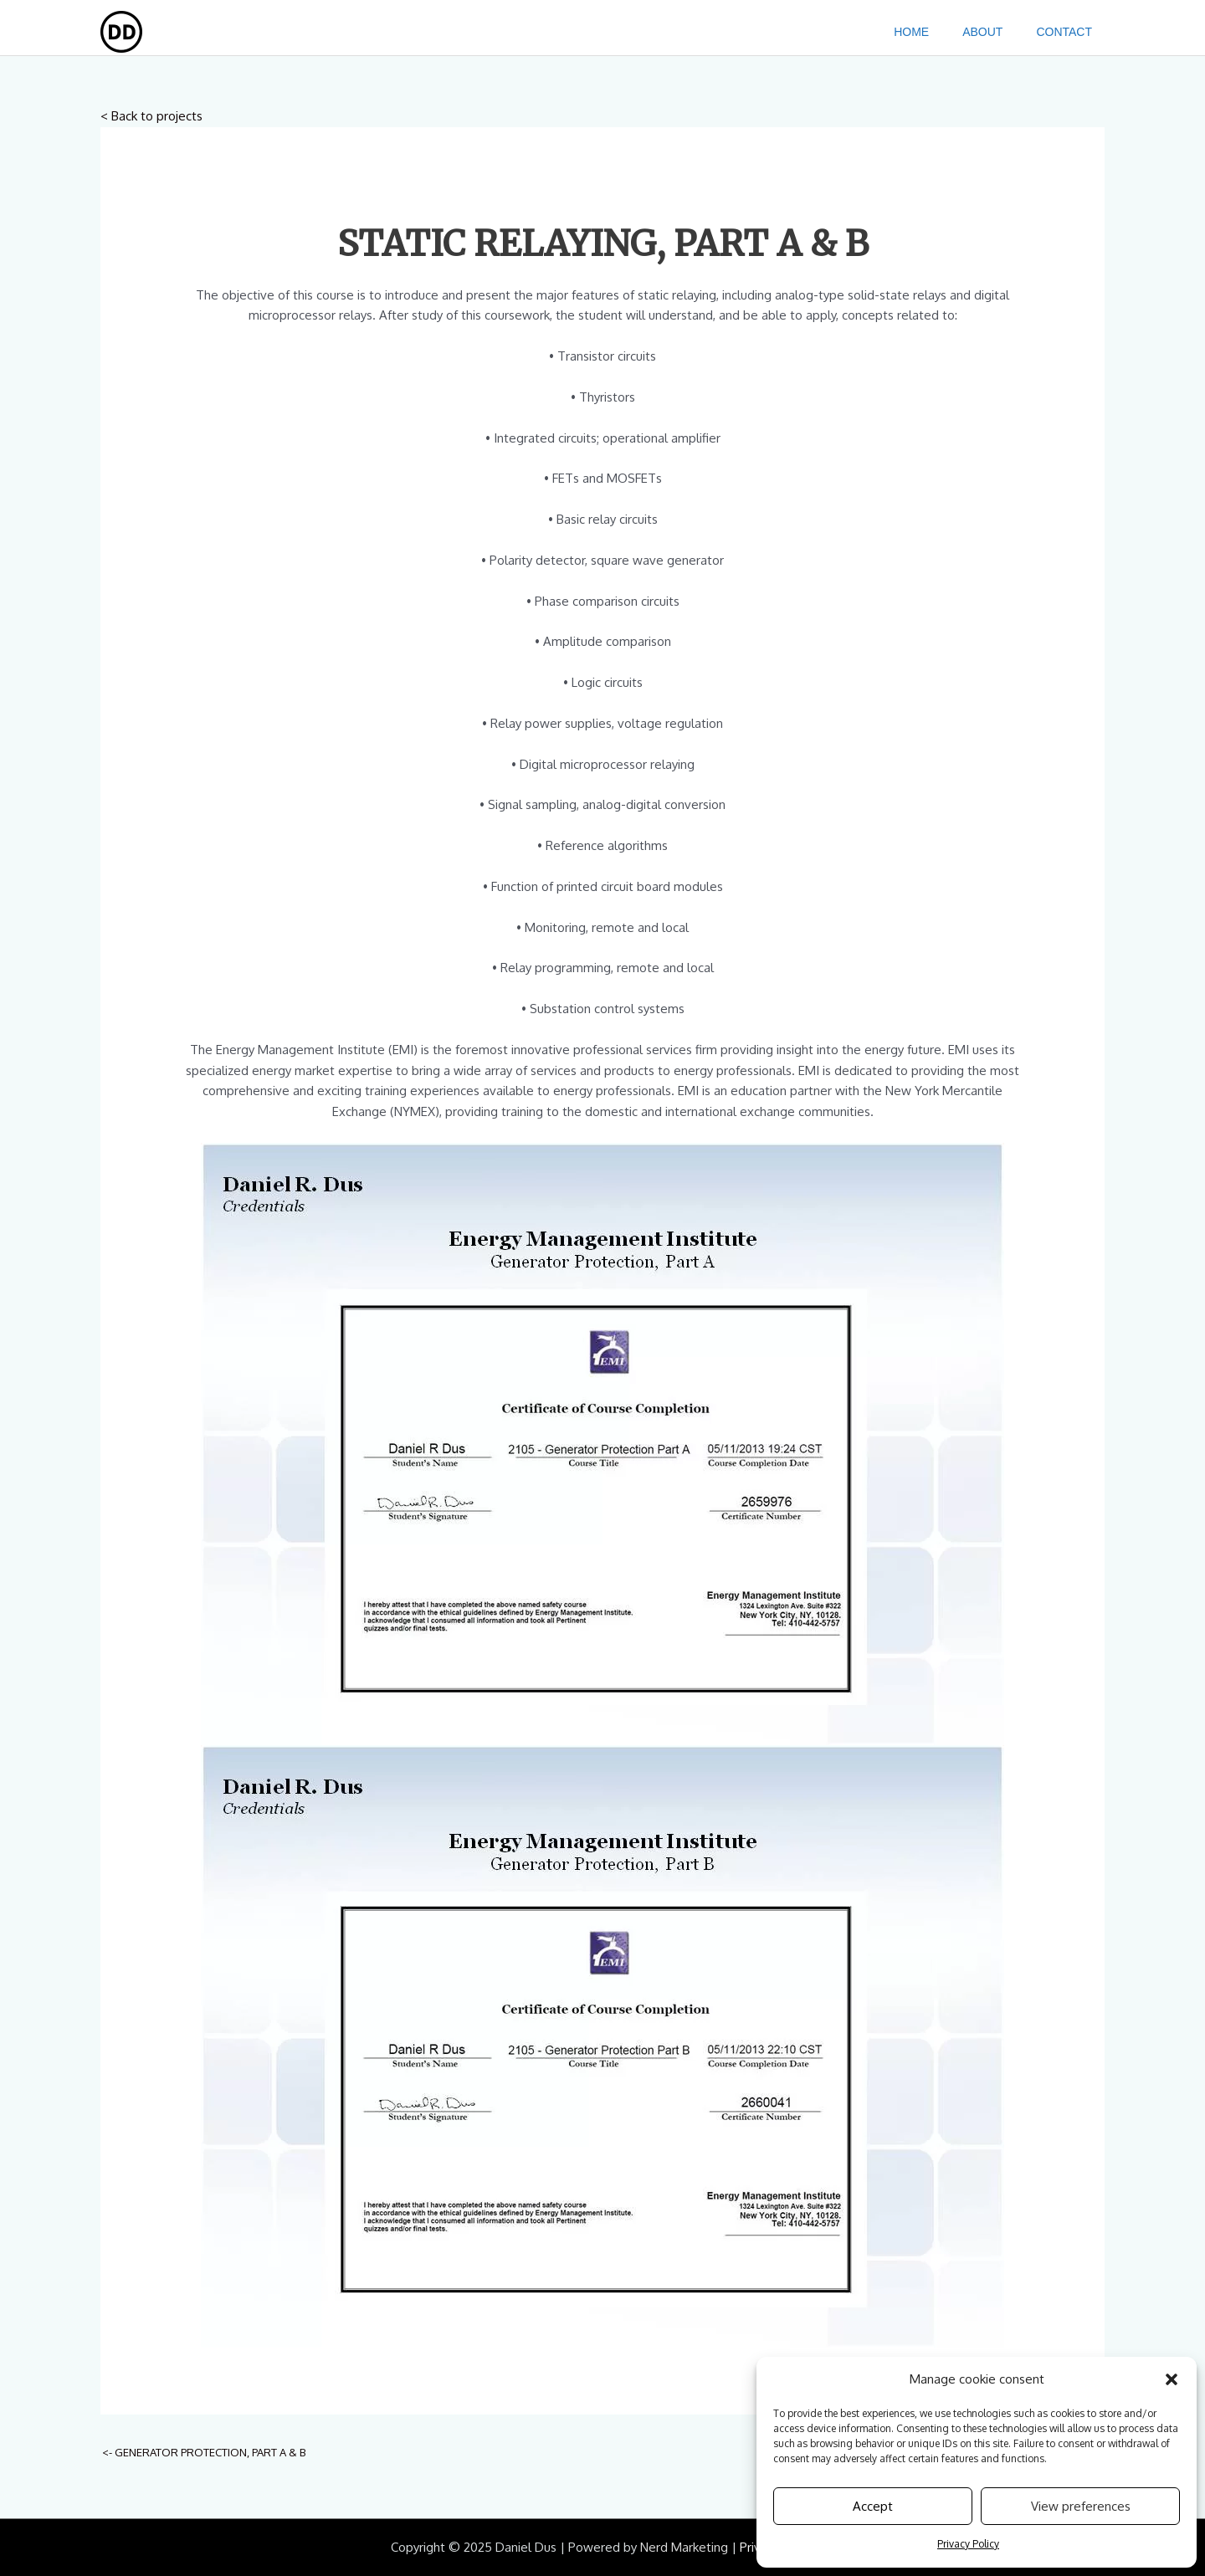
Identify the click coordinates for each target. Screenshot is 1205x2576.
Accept (873, 2506)
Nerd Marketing (684, 2547)
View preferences (1081, 2506)
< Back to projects (151, 116)
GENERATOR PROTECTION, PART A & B (203, 2452)
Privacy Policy (968, 2544)
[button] (1171, 2379)
